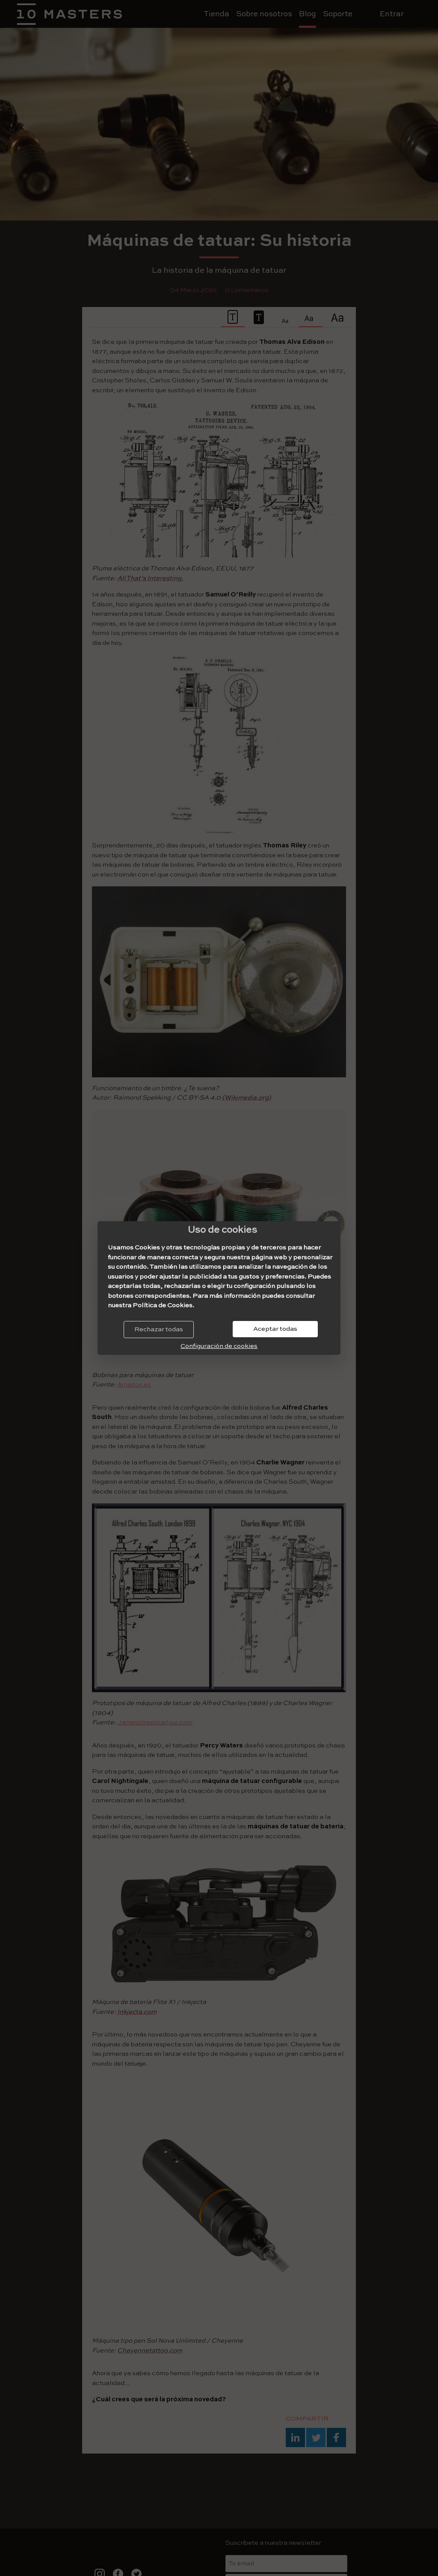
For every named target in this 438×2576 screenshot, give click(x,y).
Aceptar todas (275, 1329)
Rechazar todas (158, 1329)
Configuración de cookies (219, 1346)
